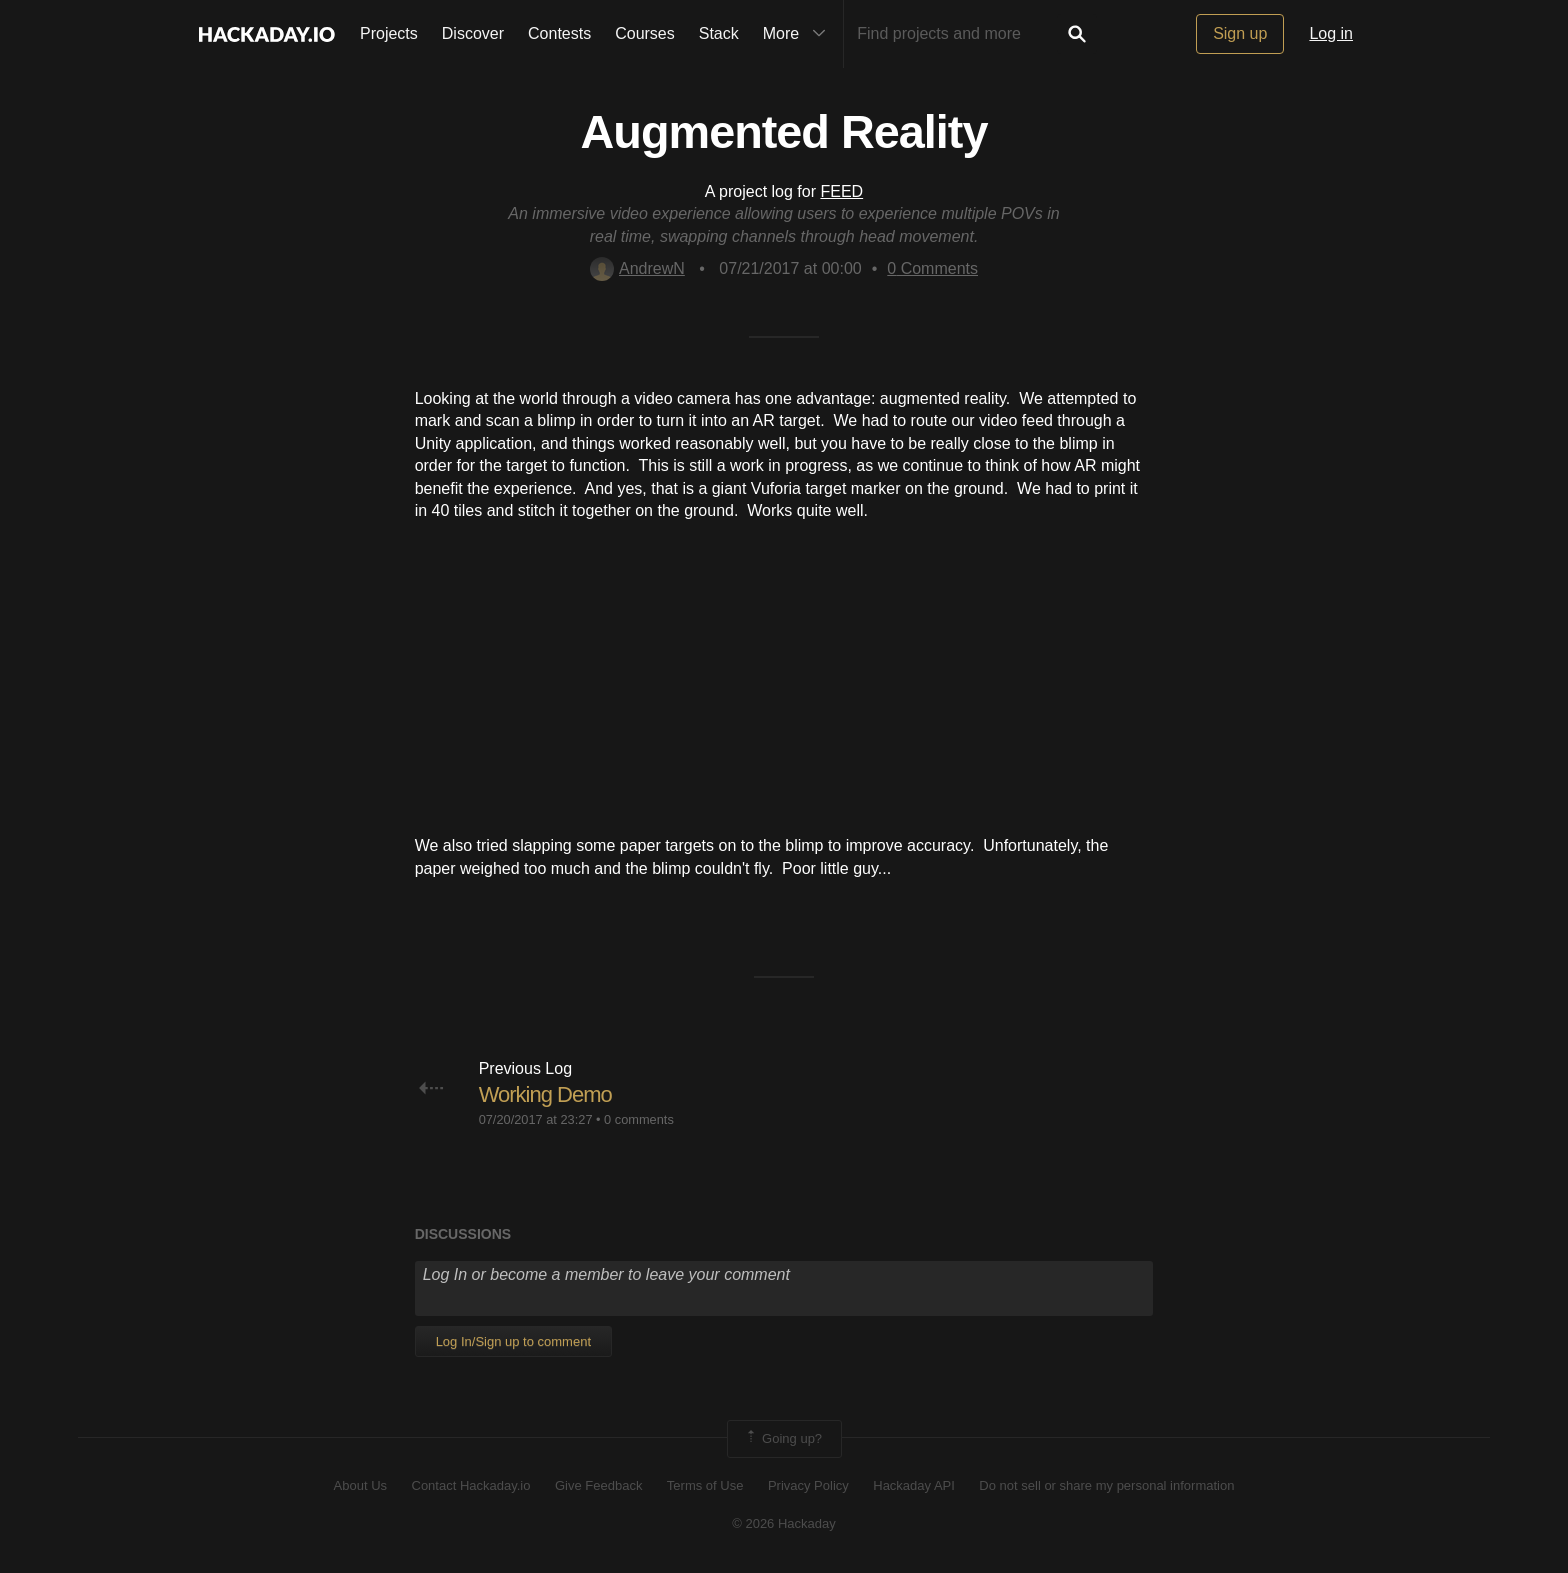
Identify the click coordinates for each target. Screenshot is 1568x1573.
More (799, 34)
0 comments (639, 1119)
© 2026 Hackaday (784, 1523)
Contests (559, 33)
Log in (1331, 33)
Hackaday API (914, 1485)
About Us (360, 1485)
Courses (645, 33)
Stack (719, 33)
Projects (389, 33)
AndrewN (637, 268)
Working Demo (545, 1094)
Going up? (783, 1439)
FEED (841, 191)
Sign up (1240, 33)
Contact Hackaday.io (471, 1485)
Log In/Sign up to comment (513, 1341)
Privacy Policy (808, 1485)
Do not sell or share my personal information (1106, 1485)
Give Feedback (598, 1485)
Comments (932, 268)
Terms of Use (705, 1485)
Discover (473, 33)
